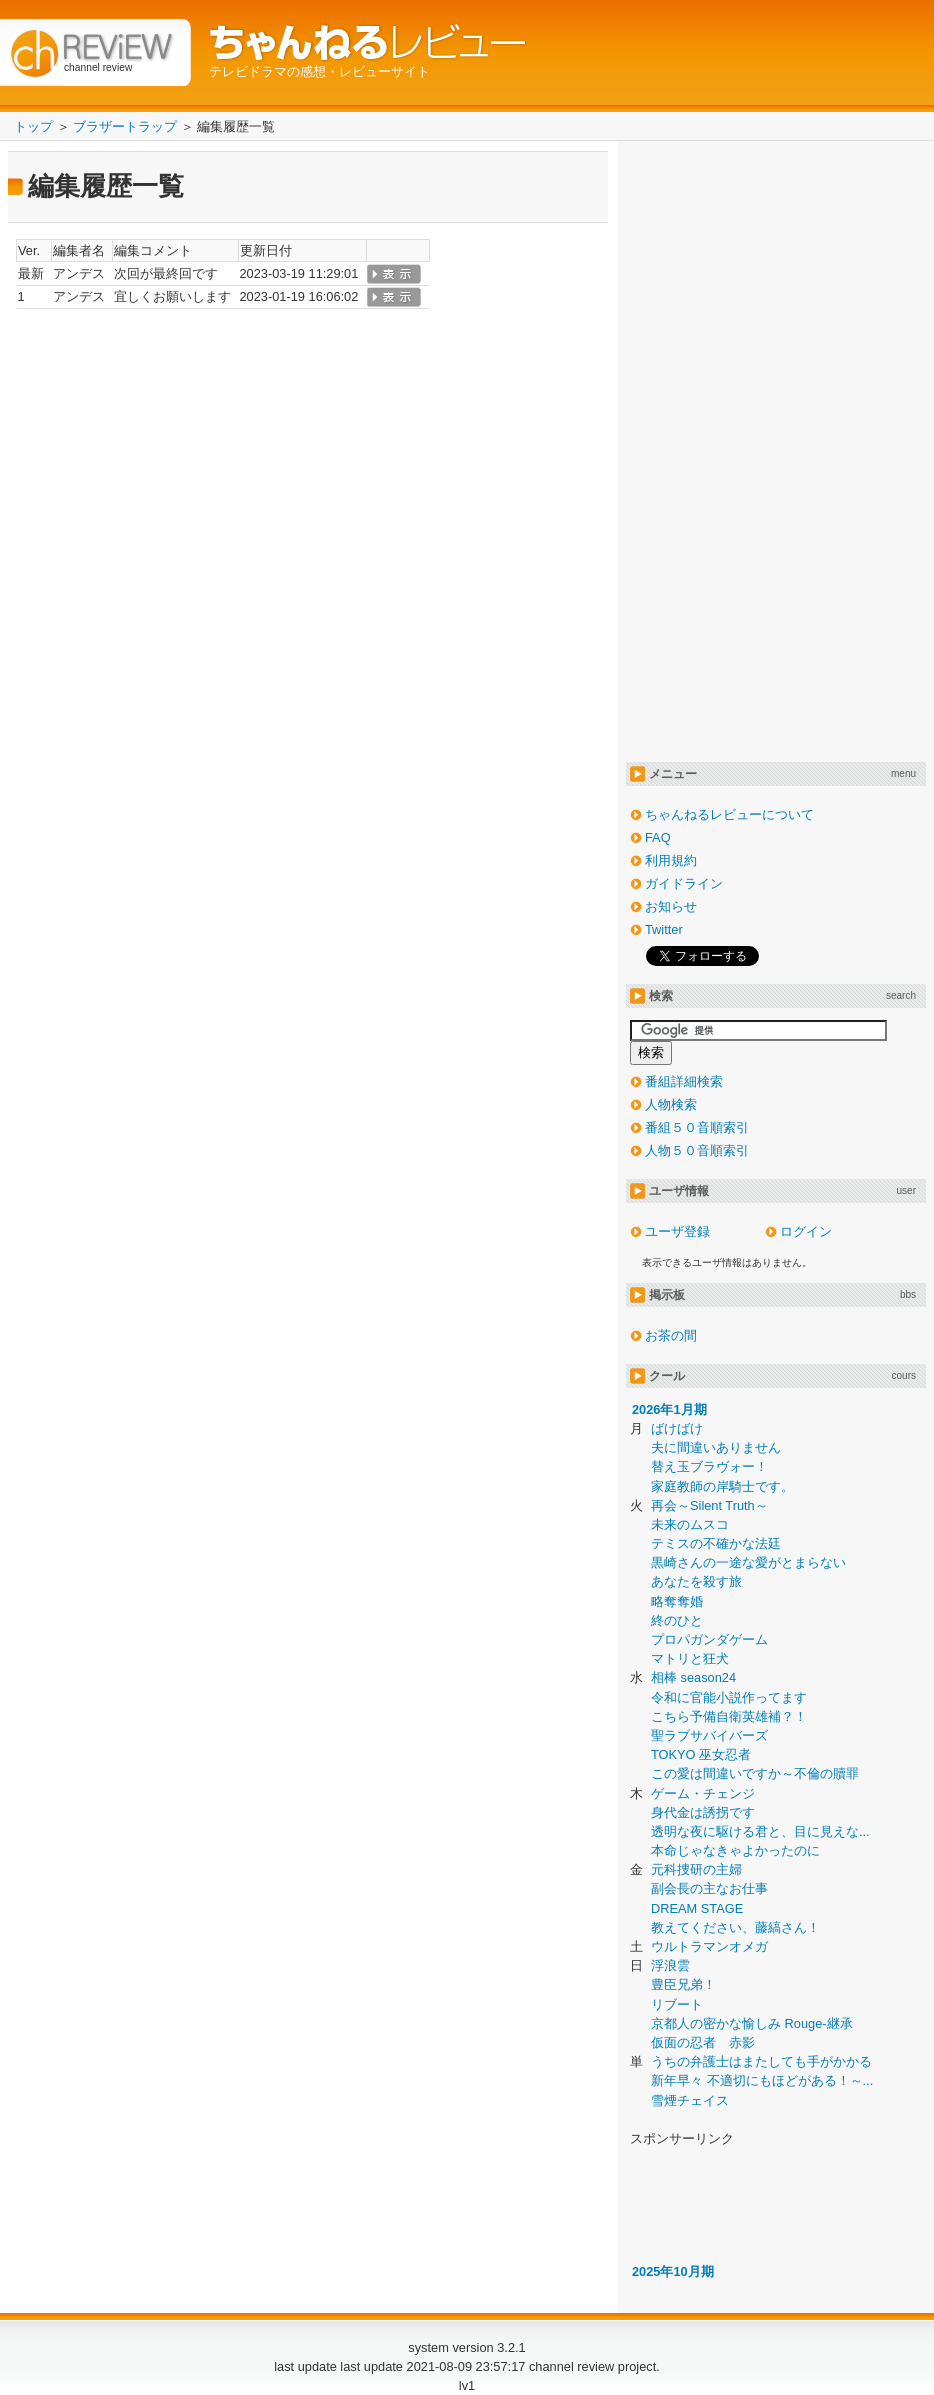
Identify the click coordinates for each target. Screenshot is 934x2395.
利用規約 (671, 860)
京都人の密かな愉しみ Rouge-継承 (752, 2023)
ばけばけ (677, 1428)
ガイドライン (684, 883)
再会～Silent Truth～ (709, 1505)
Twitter (664, 929)
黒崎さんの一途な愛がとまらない (748, 1562)
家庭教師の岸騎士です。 (722, 1486)
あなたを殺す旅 (696, 1581)
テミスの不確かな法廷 (716, 1543)
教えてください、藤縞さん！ (735, 1927)
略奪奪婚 (677, 1601)
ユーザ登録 (677, 1231)
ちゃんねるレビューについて (729, 814)
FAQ (658, 837)
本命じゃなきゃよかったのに (735, 1850)
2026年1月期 (669, 1409)
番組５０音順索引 (697, 1127)
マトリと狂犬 (690, 1658)
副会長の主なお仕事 (709, 1888)
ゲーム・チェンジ (703, 1793)
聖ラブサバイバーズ (709, 1735)
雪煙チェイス (690, 2100)
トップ (33, 126)
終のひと (677, 1620)
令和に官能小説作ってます (729, 1697)
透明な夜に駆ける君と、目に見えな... (760, 1831)
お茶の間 (671, 1335)
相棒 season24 (693, 1677)
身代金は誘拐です (703, 1812)
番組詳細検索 (684, 1081)
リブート (677, 2004)
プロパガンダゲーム (709, 1639)
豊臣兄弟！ (683, 1984)
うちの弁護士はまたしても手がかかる (761, 2061)
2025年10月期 (673, 2271)
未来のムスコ (690, 1524)
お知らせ (671, 906)
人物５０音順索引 (697, 1150)
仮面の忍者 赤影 (703, 2042)
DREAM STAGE (697, 1908)
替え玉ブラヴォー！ (709, 1466)
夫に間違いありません (716, 1447)
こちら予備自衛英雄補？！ (729, 1716)
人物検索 (671, 1104)
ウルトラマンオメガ (709, 1946)
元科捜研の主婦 (696, 1869)
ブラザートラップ (125, 126)
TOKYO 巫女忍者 (701, 1754)
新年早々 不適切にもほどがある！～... (762, 2080)
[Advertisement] (697, 449)
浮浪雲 (670, 1965)
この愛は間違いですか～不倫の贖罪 (755, 1773)
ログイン (806, 1231)
